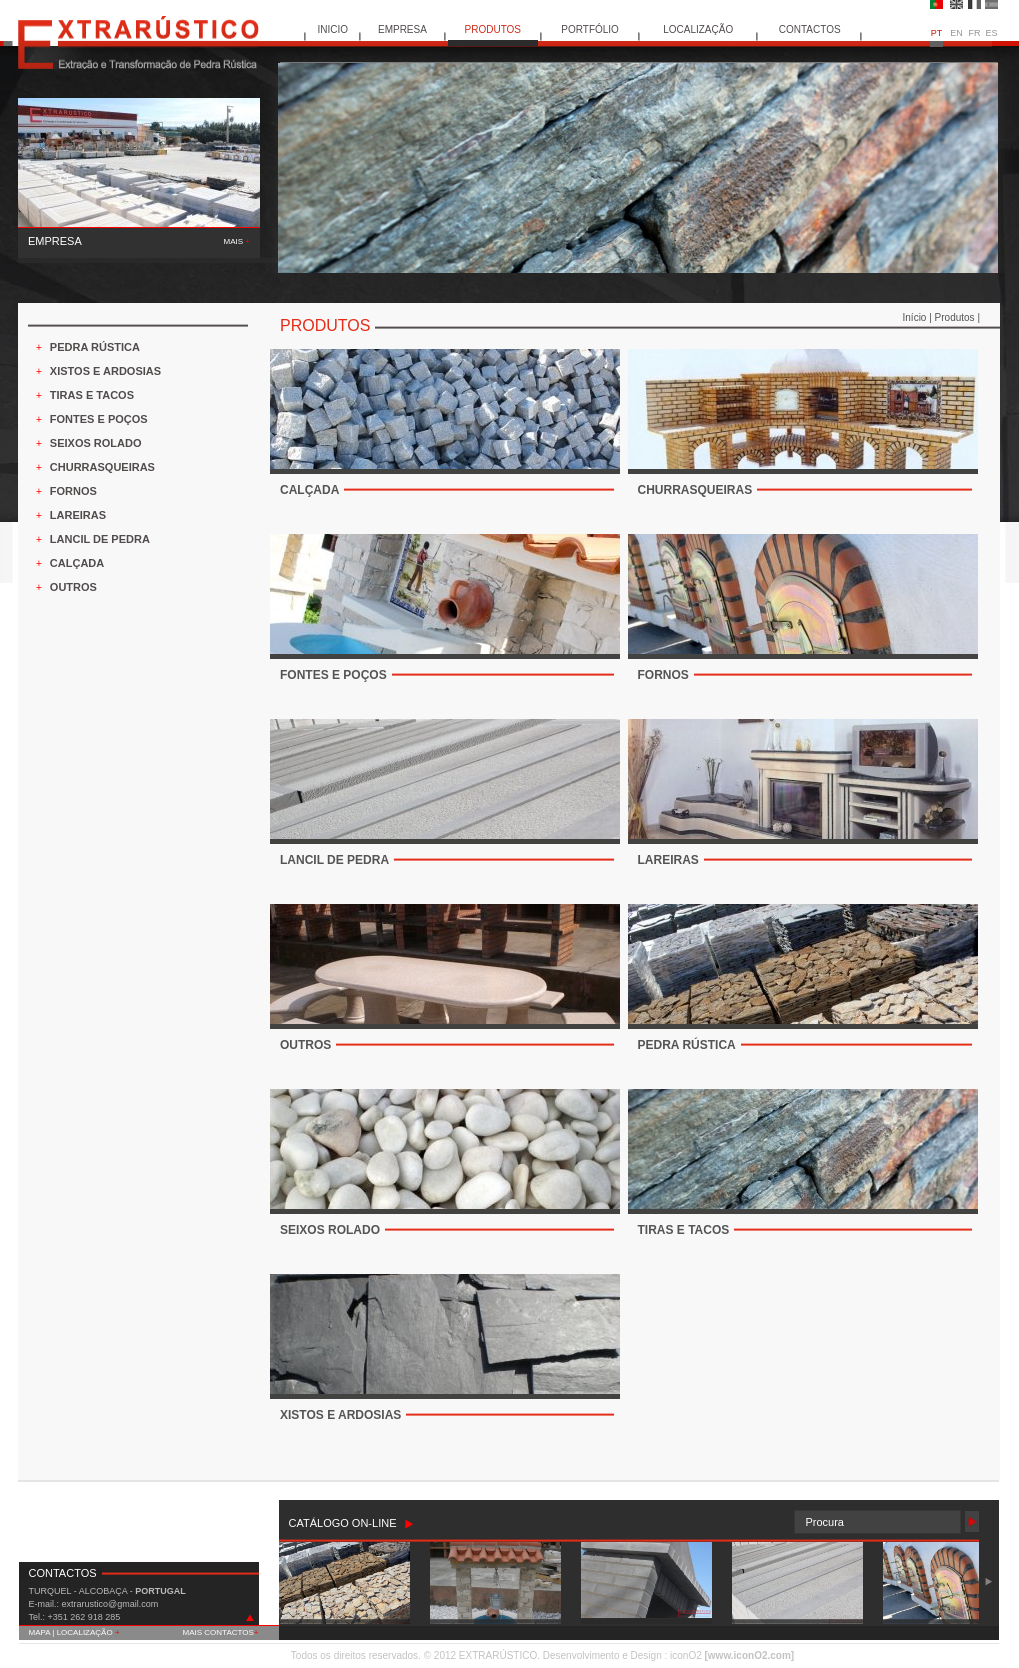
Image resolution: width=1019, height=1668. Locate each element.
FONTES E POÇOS (99, 419)
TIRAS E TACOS (92, 395)
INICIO (332, 29)
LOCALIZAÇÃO (698, 29)
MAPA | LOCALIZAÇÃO (74, 1632)
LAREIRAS (78, 515)
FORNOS (73, 491)
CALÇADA (77, 563)
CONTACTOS (810, 29)
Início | (919, 317)
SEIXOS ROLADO (96, 443)
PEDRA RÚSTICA (95, 347)
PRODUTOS (493, 29)
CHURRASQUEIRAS (102, 467)
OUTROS (73, 587)
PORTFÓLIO (590, 29)
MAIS (237, 241)
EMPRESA (402, 29)
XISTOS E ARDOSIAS (105, 371)
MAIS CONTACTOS (221, 1632)
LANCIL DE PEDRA (100, 539)
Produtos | (957, 317)
